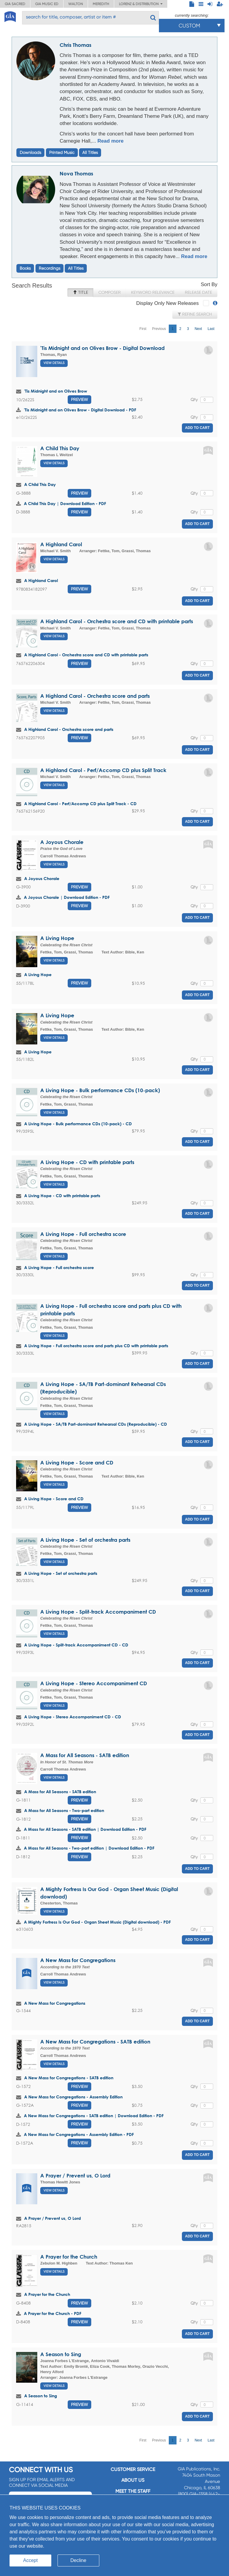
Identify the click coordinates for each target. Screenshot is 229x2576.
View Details (54, 363)
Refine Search (195, 314)
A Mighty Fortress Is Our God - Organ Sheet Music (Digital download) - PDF (97, 1921)
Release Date (198, 292)
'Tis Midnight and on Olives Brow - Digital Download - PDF (80, 409)
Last (211, 329)
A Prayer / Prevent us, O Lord (75, 2175)
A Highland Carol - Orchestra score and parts (95, 696)
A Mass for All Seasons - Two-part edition (64, 1810)
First (143, 329)
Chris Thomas (75, 45)
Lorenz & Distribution (141, 4)
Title (80, 292)
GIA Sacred (15, 4)
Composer (109, 292)
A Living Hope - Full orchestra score (83, 1234)
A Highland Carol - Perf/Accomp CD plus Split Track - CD (80, 803)
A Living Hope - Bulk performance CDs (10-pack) (100, 1090)
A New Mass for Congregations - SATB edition (95, 2041)
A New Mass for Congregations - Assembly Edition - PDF (79, 2134)
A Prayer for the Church (68, 2256)
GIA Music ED (46, 4)
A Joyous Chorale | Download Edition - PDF (67, 897)
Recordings (49, 268)
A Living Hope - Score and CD (76, 1462)
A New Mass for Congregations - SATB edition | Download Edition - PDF (94, 2115)
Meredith (101, 4)
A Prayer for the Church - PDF (52, 2313)
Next (198, 329)
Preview (79, 399)
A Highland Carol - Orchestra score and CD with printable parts (116, 621)
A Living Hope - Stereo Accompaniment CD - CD (72, 1716)
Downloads (30, 152)
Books (25, 268)
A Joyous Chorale (61, 842)
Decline (78, 2560)
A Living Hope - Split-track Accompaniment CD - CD (76, 1644)
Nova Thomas (76, 173)
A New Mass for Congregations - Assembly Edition (73, 2096)
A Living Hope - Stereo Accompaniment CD (93, 1683)
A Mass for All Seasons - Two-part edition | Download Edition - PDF (89, 1847)
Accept (30, 2560)
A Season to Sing (60, 2354)
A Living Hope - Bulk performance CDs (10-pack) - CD (78, 1123)
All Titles (90, 152)
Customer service (133, 2469)
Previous (159, 329)
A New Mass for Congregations (77, 1960)
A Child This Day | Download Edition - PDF (65, 503)
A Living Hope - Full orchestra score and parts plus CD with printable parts (96, 1345)
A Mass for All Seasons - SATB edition (84, 1755)
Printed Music (62, 152)
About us (132, 2480)
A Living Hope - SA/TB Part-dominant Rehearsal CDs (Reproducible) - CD (95, 1424)
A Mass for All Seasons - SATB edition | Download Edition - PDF (85, 1829)
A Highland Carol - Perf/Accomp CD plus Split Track (103, 770)
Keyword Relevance (152, 292)
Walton (75, 4)
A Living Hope (57, 938)
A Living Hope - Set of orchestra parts (85, 1540)
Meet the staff (132, 2491)
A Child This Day (59, 448)
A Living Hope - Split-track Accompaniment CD (98, 1612)
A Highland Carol (61, 544)
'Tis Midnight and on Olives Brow (55, 390)
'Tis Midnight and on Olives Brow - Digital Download (102, 348)
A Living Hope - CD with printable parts (87, 1162)
